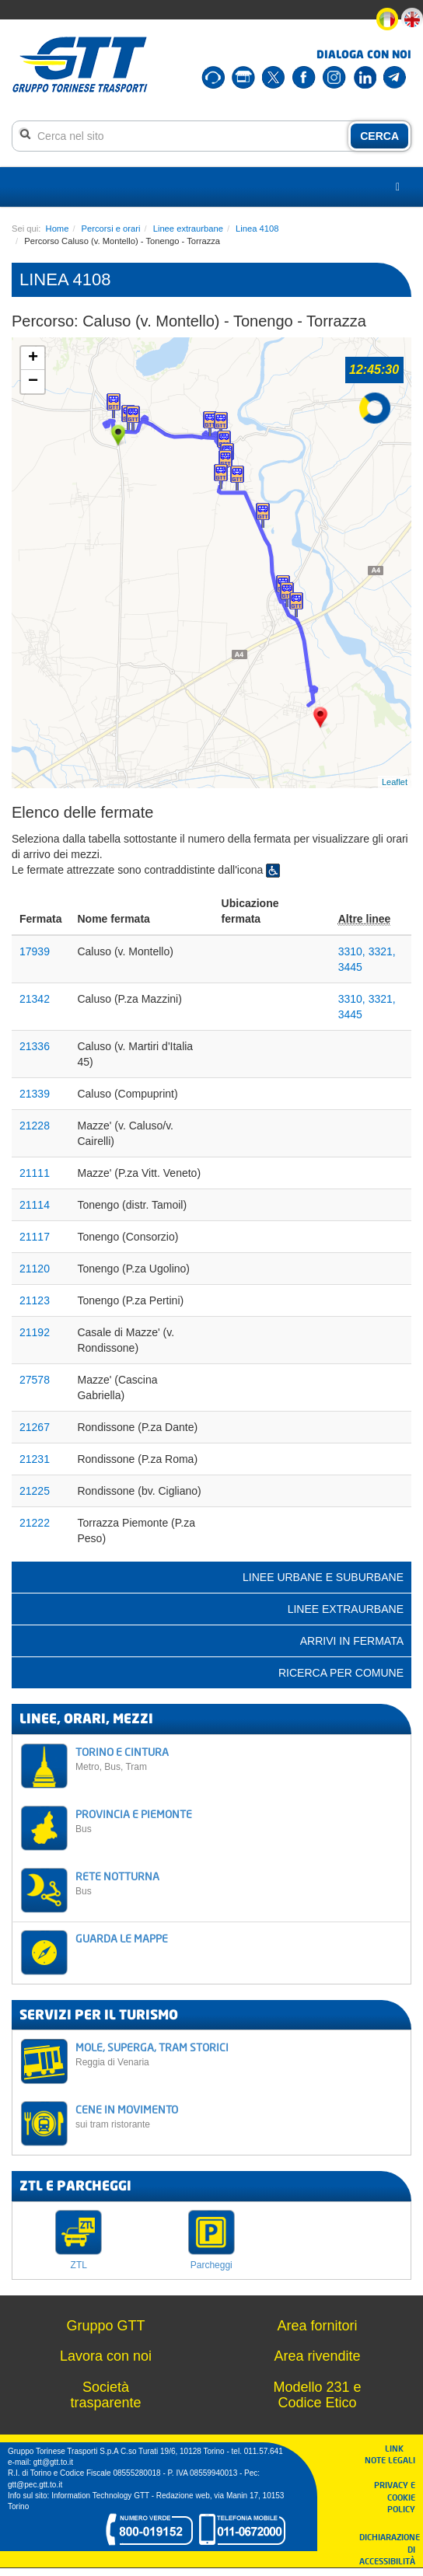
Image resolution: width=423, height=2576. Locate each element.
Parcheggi (211, 2265)
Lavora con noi (106, 2356)
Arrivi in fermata (352, 1641)
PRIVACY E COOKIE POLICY (394, 2497)
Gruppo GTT (105, 2325)
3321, (382, 951)
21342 (34, 999)
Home (57, 228)
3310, (353, 951)
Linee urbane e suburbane (323, 1577)
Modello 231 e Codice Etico (317, 2394)
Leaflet (394, 782)
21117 (34, 1236)
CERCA (379, 136)
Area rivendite (317, 2356)
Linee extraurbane (188, 228)
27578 (34, 1380)
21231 (34, 1459)
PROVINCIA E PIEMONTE (238, 1820)
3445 (350, 967)
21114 (34, 1205)
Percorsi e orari (111, 228)
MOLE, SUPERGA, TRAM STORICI (238, 2054)
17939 (34, 951)
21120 (34, 1268)
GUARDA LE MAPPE (121, 1938)
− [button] (33, 381)
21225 (34, 1491)
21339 (34, 1093)
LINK (399, 2448)
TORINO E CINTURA (238, 1758)
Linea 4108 (257, 228)
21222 (34, 1523)
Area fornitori (317, 2325)
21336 (34, 1046)
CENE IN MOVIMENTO (238, 2116)
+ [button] (33, 358)
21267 (34, 1427)
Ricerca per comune (341, 1673)
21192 (34, 1332)
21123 (34, 1300)
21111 (34, 1173)
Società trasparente (105, 2394)
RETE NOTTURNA (238, 1883)
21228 (34, 1125)
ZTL (79, 2265)
